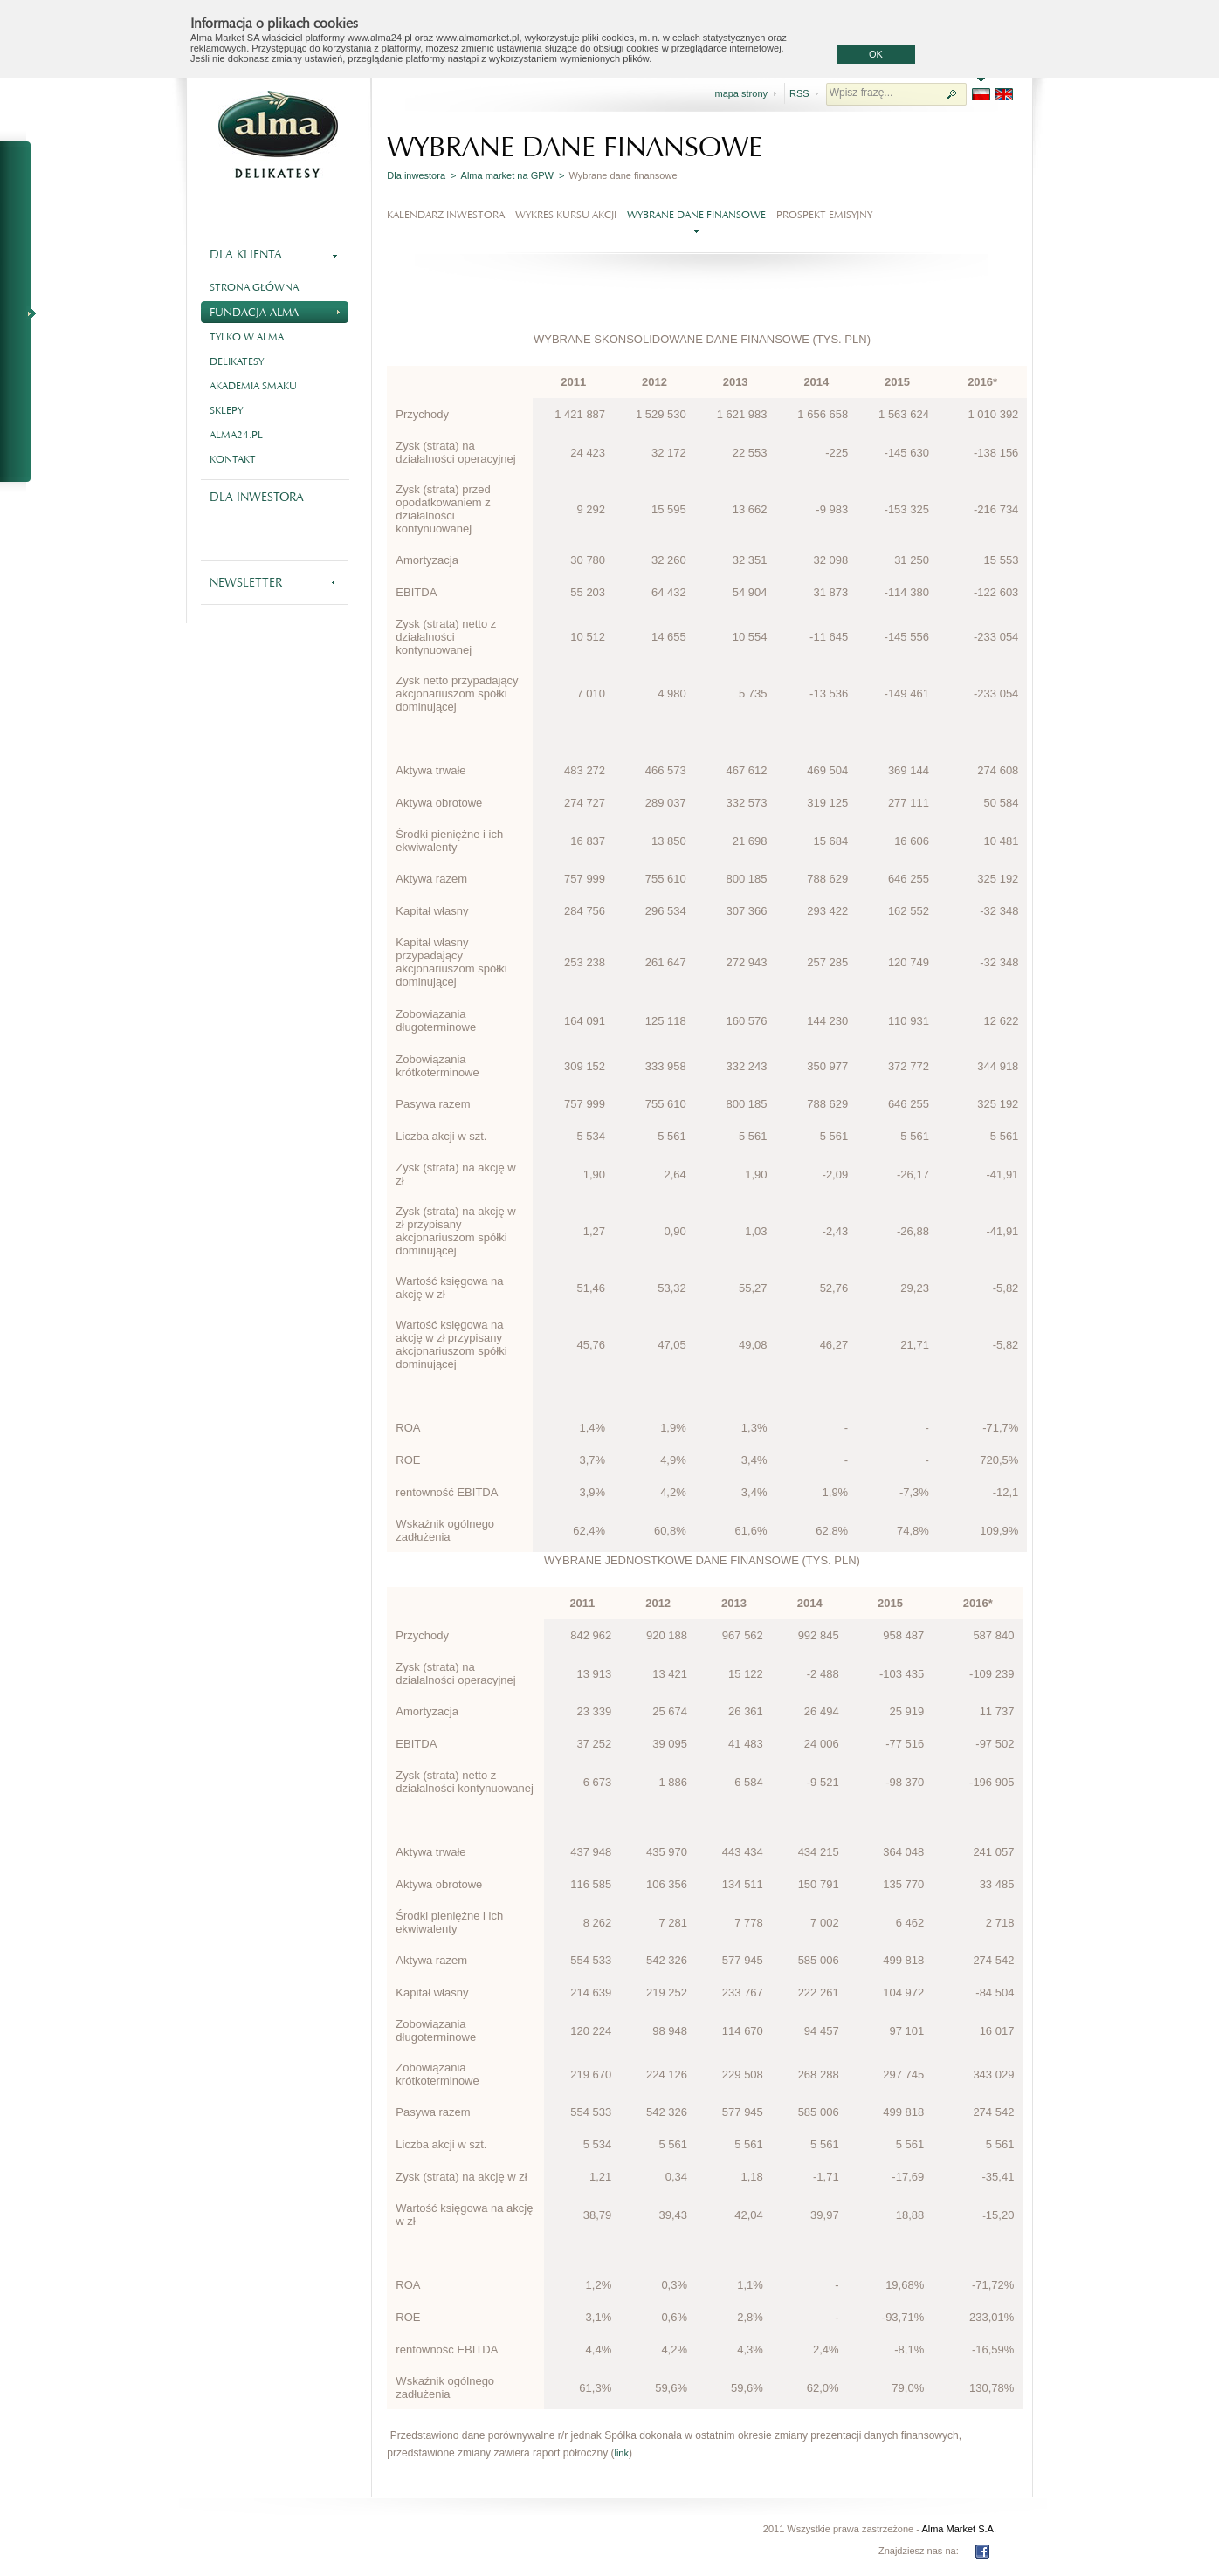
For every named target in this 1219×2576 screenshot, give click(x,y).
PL (981, 94)
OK (876, 54)
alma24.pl (236, 435)
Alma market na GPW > (513, 175)
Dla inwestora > (421, 175)
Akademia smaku (253, 386)
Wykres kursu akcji (565, 215)
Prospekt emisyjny (824, 215)
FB (982, 2552)
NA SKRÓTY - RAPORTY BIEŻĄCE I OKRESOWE (23, 312)
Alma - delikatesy (278, 134)
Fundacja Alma (274, 310)
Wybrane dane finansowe (696, 215)
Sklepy (226, 410)
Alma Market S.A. (958, 2529)
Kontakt (233, 459)
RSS (799, 93)
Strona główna (254, 287)
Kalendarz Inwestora (446, 215)
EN (1004, 94)
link (621, 2453)
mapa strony (741, 93)
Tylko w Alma (247, 337)
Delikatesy (237, 361)
